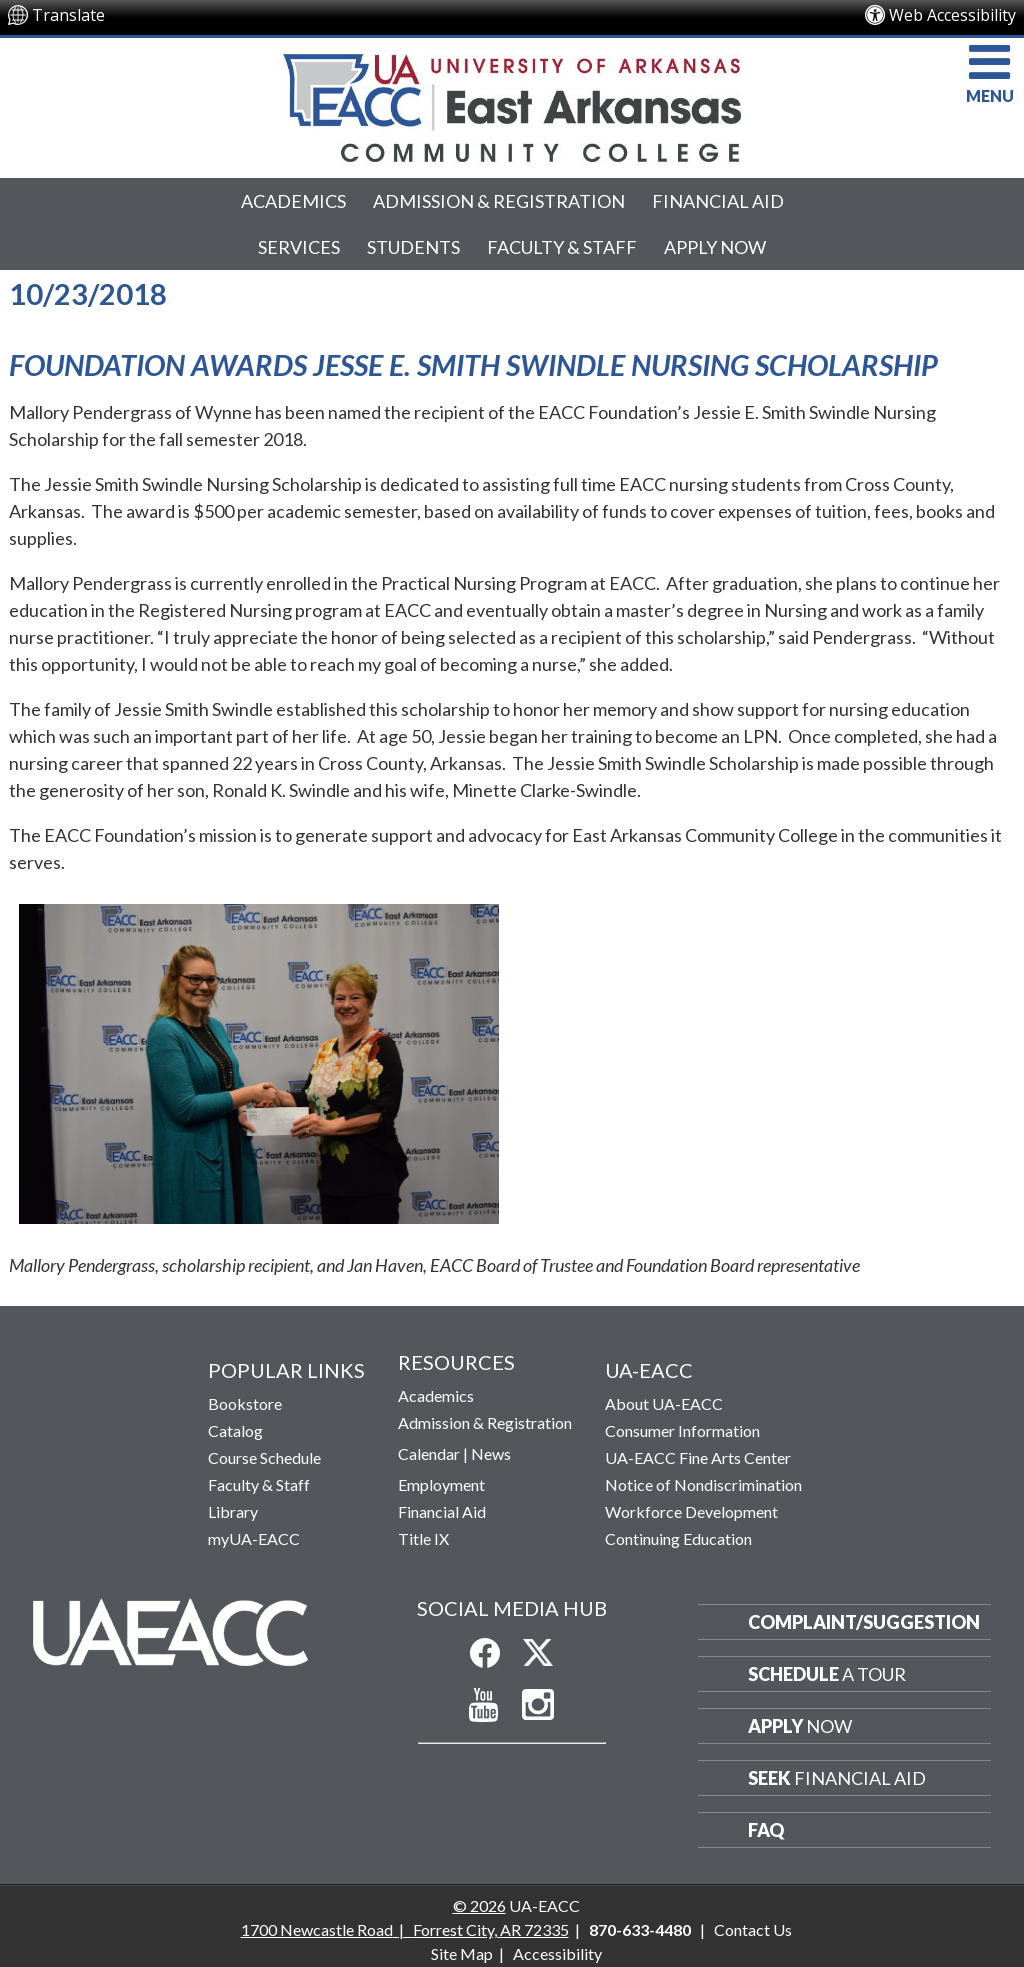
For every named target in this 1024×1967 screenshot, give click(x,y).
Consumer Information (682, 1430)
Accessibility (557, 1953)
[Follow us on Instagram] (538, 1705)
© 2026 (479, 1905)
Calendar (429, 1453)
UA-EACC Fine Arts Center (698, 1457)
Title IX (423, 1538)
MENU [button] (990, 71)
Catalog (235, 1430)
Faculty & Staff (562, 247)
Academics (293, 201)
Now (800, 1726)
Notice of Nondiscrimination (703, 1484)
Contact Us (753, 1929)
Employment (441, 1484)
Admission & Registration (499, 201)
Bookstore (245, 1403)
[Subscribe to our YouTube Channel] (484, 1705)
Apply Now (715, 247)
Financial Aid (718, 201)
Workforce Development (691, 1511)
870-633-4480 (640, 1929)
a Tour (827, 1674)
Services (299, 247)
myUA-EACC (254, 1538)
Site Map (462, 1953)
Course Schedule (264, 1457)
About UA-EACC (664, 1403)
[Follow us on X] (538, 1653)
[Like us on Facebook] (485, 1653)
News (491, 1453)
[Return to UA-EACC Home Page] (512, 108)
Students (413, 247)
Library (233, 1511)
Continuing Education (678, 1538)
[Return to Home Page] (170, 1631)
